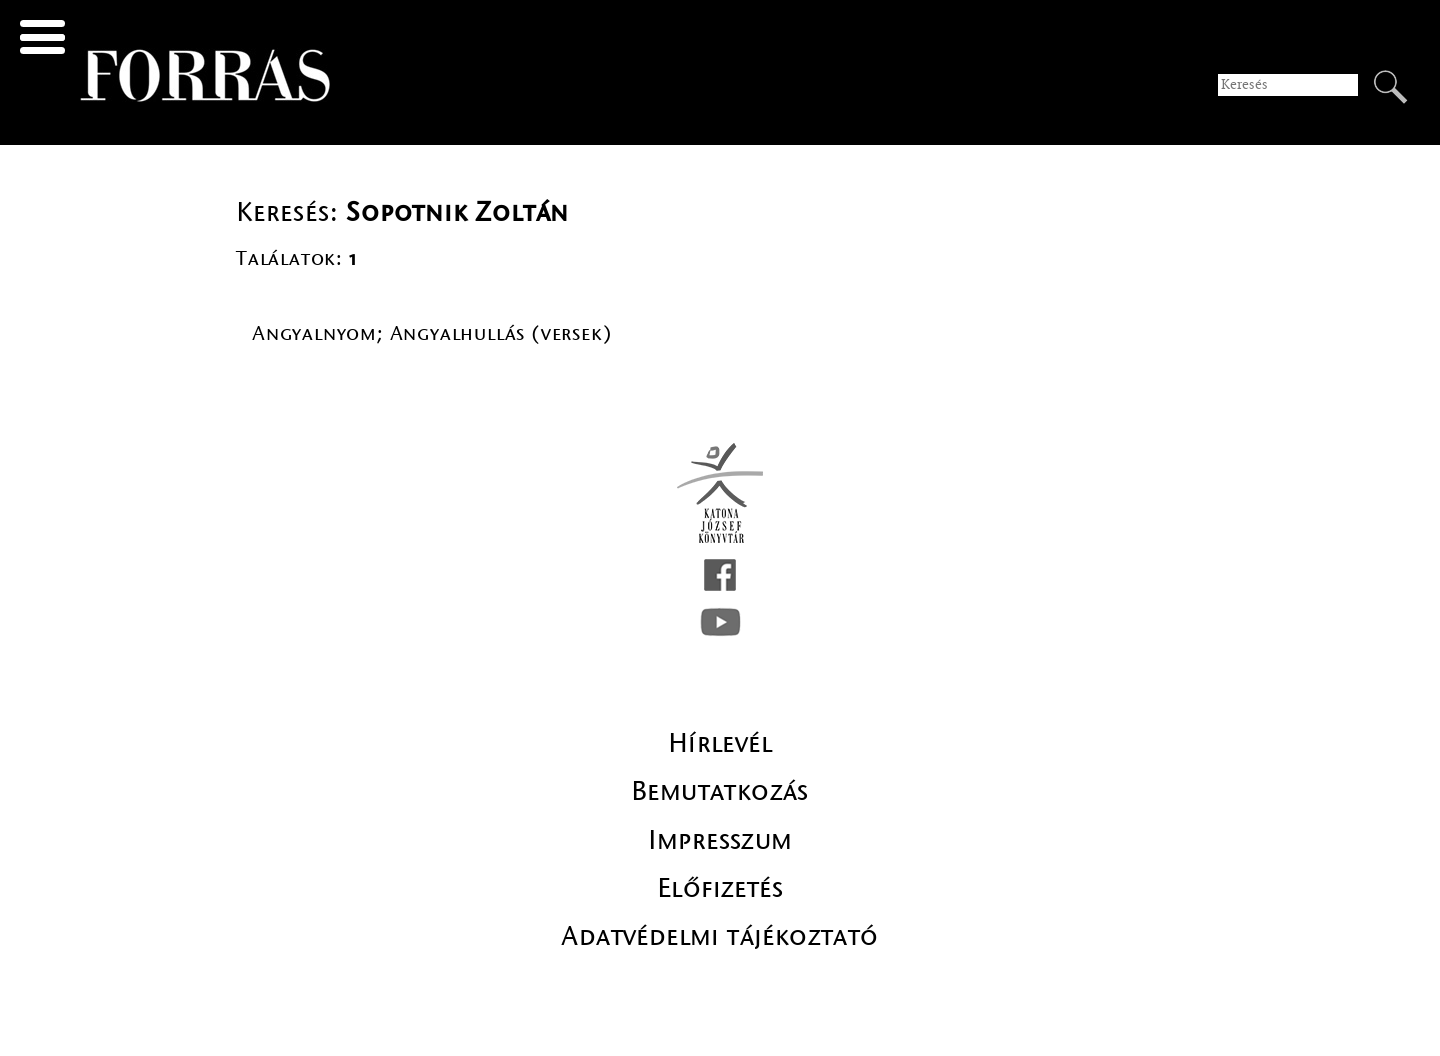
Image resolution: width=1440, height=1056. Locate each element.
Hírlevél (720, 743)
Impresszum (720, 840)
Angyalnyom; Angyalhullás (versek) (432, 333)
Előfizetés (720, 888)
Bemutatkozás (720, 791)
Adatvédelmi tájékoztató (719, 936)
